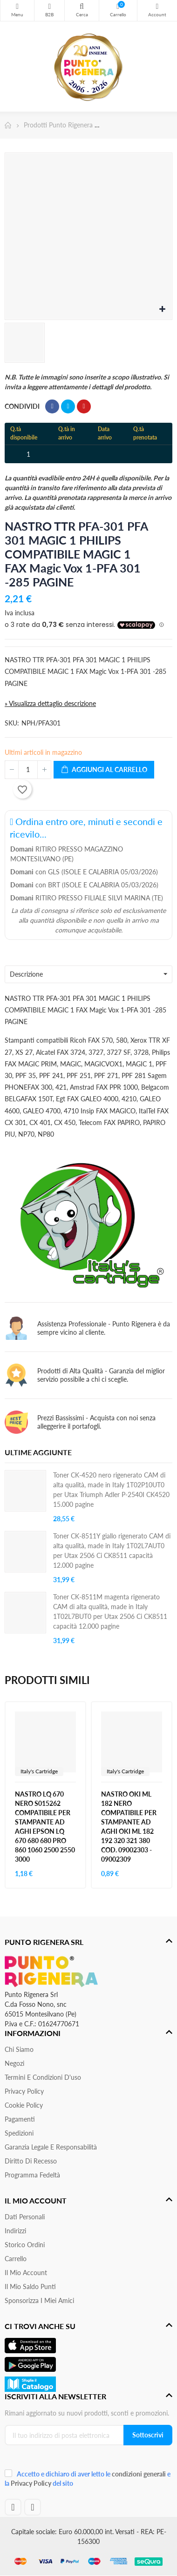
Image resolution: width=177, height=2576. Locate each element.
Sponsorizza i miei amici (39, 2300)
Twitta (68, 406)
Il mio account (26, 2272)
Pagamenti (20, 2119)
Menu (17, 6)
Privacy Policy (24, 2091)
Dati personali (25, 2217)
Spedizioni (19, 2133)
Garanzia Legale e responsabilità (51, 2147)
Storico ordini (25, 2245)
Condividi (52, 406)
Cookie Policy (24, 2105)
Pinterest (84, 406)
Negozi (14, 2063)
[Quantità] (28, 769)
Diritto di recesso (31, 2161)
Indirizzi (15, 2231)
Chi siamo (19, 2049)
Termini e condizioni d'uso (43, 2077)
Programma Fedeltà (32, 2175)
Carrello (16, 2259)
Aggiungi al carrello (104, 769)
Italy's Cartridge (39, 1771)
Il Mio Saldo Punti (30, 2286)
